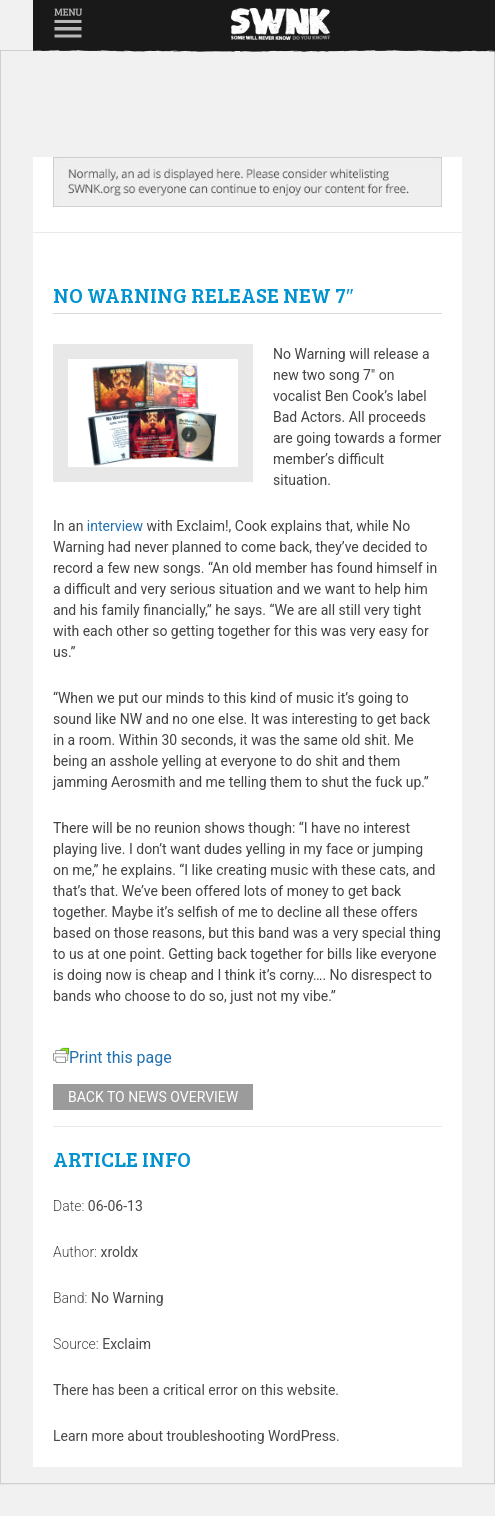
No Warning (127, 1298)
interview (115, 526)
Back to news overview (153, 1097)
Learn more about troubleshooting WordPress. (196, 1436)
